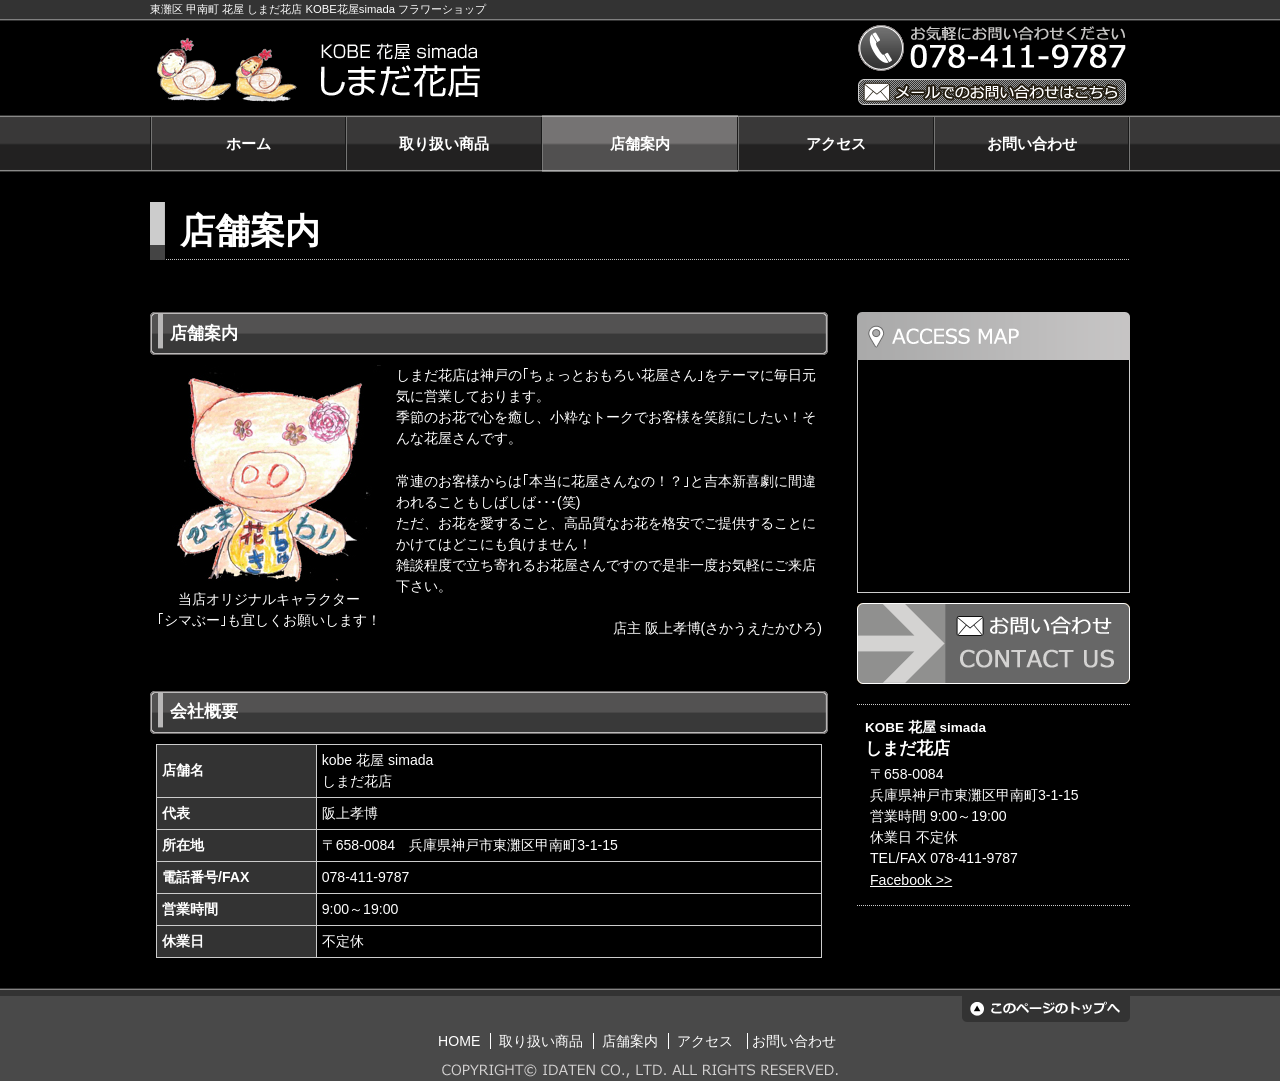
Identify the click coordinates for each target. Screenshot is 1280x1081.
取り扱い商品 (444, 143)
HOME (459, 1041)
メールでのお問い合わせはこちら (992, 92)
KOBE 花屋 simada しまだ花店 (492, 70)
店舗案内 (640, 143)
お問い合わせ (1032, 143)
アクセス (836, 143)
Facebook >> (911, 880)
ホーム (248, 143)
